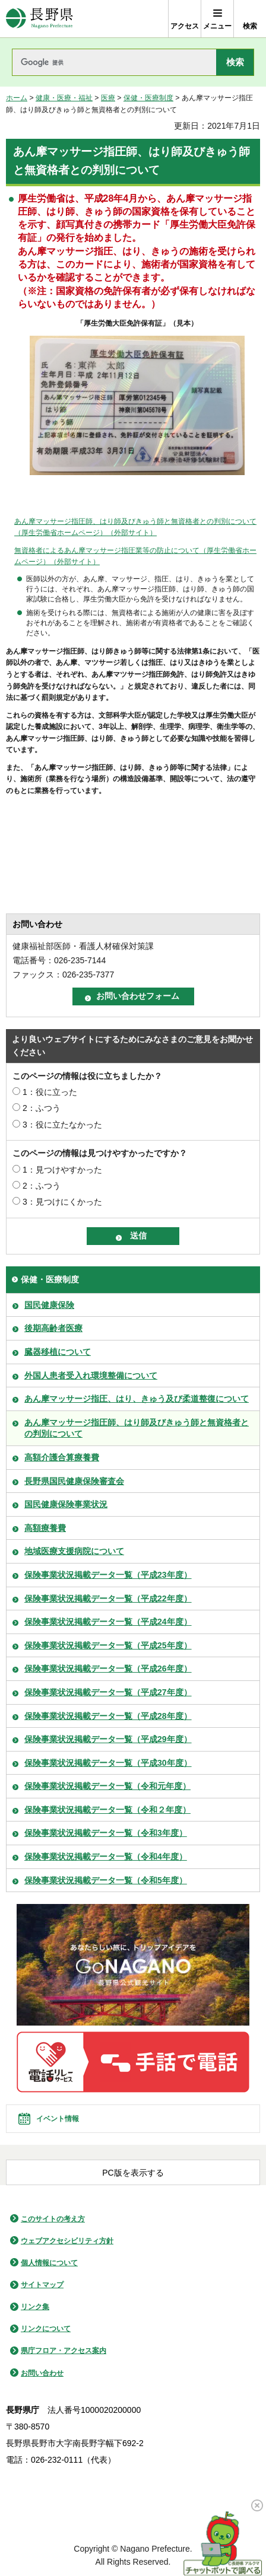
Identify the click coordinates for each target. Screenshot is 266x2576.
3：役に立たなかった (62, 1124)
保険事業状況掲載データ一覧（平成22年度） (108, 1598)
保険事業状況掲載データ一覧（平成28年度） (108, 1716)
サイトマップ (42, 2285)
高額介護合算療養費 (61, 1457)
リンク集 (35, 2307)
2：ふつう (42, 1108)
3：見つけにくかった (62, 1201)
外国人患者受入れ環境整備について (90, 1375)
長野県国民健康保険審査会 (74, 1481)
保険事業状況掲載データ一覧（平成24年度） (108, 1621)
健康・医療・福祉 (64, 98)
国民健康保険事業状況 (65, 1504)
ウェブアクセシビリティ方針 (67, 2241)
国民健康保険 (49, 1305)
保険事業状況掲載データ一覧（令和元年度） (107, 1786)
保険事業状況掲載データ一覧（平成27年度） (108, 1692)
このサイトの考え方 (53, 2219)
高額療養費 (45, 1528)
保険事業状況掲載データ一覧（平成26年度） (108, 1668)
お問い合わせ (42, 2373)
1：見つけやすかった (62, 1169)
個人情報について (49, 2263)
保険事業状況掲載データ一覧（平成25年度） (108, 1645)
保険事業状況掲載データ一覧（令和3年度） (105, 1833)
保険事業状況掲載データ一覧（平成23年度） (108, 1575)
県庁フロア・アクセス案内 (63, 2350)
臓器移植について (57, 1352)
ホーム (16, 98)
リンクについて (46, 2329)
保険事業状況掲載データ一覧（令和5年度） (105, 1880)
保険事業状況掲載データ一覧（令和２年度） (107, 1809)
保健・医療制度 (148, 98)
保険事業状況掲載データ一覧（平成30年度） (108, 1763)
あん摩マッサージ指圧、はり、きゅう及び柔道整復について (136, 1398)
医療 (108, 98)
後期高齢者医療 (53, 1328)
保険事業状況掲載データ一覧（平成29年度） (108, 1739)
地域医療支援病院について (74, 1551)
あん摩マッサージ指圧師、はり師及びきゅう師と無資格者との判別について (136, 1428)
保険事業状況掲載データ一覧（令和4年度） (105, 1856)
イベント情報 (57, 2119)
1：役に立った (50, 1092)
